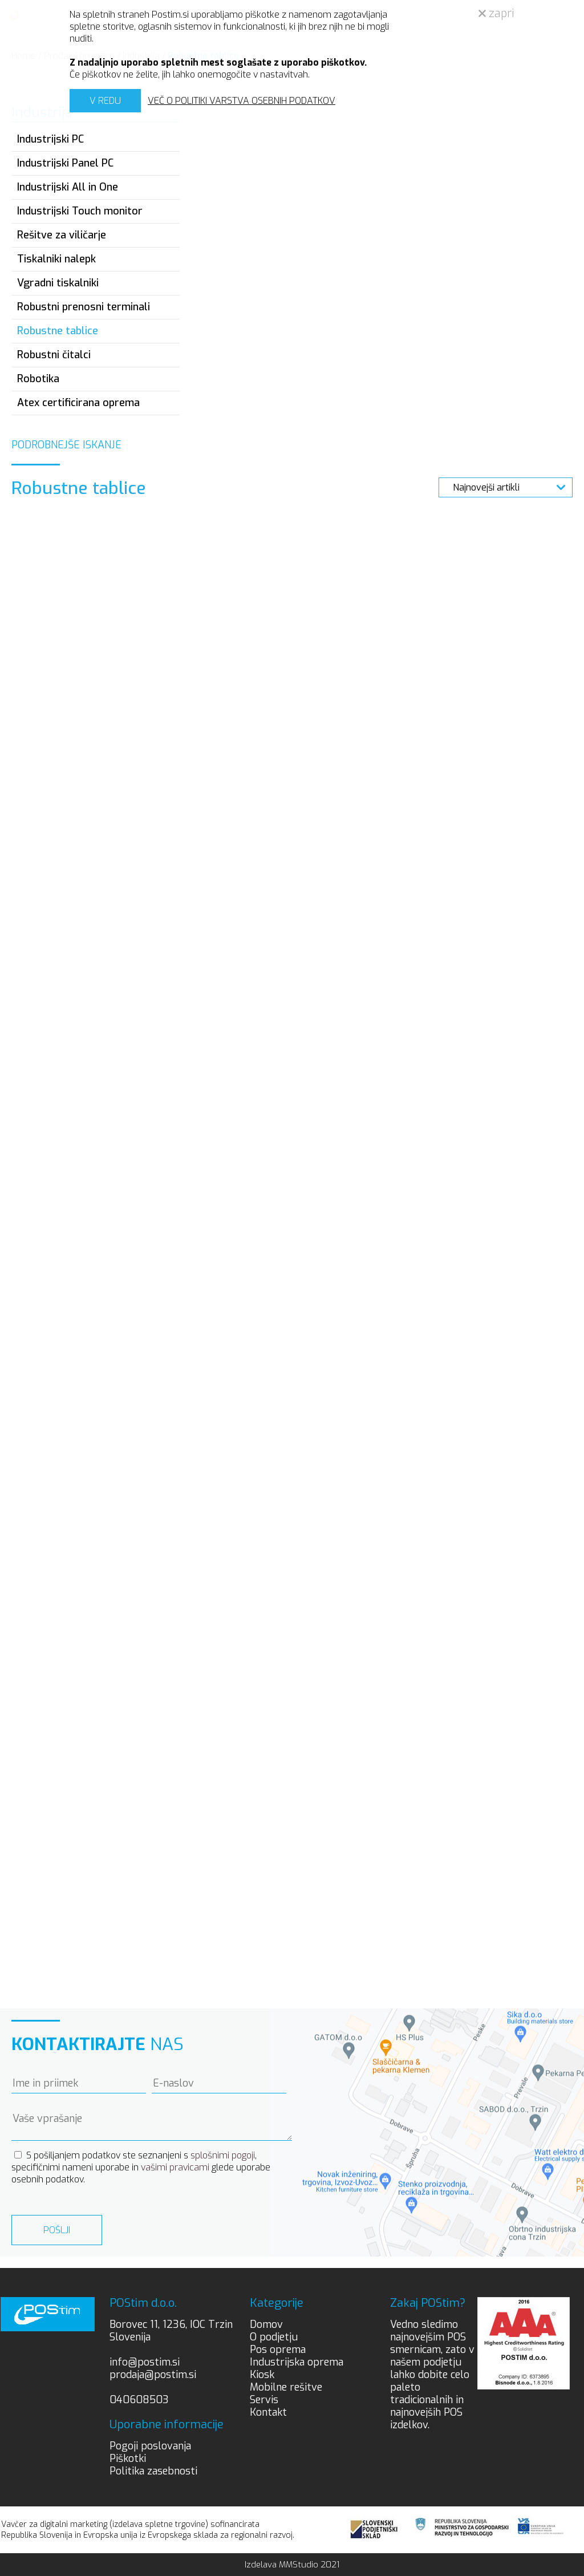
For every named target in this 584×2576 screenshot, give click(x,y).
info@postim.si (145, 2362)
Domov (266, 2324)
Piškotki (128, 2458)
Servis (264, 2400)
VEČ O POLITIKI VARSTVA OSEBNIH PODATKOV (241, 101)
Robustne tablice (57, 331)
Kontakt (268, 2412)
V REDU (105, 101)
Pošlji (56, 2230)
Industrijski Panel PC (65, 163)
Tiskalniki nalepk (56, 259)
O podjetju (274, 2337)
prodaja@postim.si (153, 2374)
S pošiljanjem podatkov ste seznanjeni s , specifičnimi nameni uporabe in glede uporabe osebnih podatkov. (140, 2167)
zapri (496, 13)
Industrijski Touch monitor (80, 211)
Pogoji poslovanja (150, 2446)
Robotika (38, 379)
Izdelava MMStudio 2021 (292, 2564)
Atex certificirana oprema (78, 403)
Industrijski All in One (67, 187)
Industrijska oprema (296, 2362)
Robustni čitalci (54, 355)
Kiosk (262, 2374)
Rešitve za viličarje (61, 235)
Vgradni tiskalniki (58, 283)
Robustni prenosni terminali (83, 307)
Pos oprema (278, 2349)
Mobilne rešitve (286, 2387)
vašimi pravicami (175, 2167)
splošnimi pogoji (222, 2155)
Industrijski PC (50, 139)
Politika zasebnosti (153, 2471)
